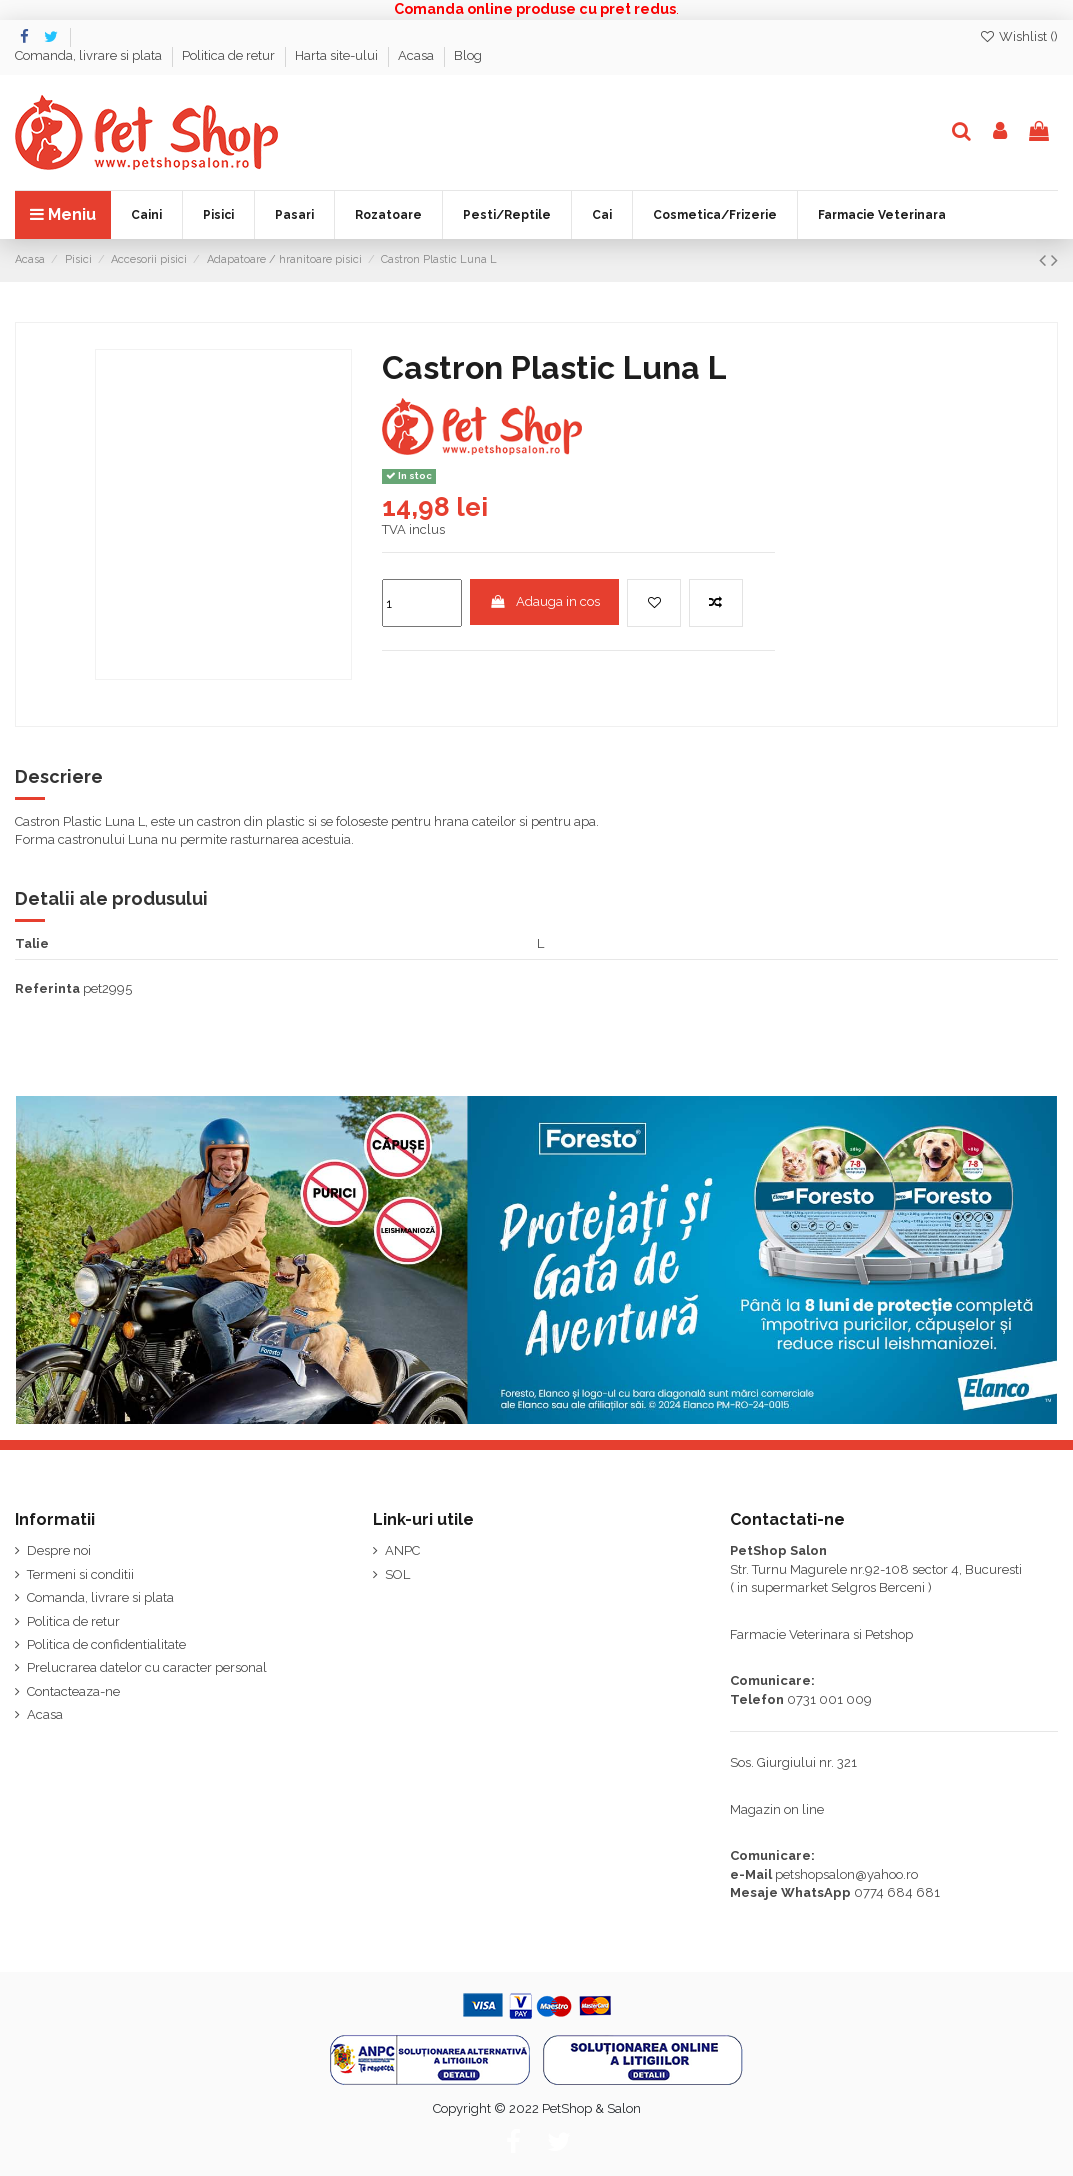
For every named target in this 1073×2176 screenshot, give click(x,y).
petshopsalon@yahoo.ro (846, 1874)
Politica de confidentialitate (106, 1644)
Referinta (47, 988)
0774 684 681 (897, 1892)
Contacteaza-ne (73, 1691)
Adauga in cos (545, 601)
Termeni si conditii (80, 1574)
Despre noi (59, 1550)
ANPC (402, 1550)
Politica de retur (230, 55)
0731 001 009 (829, 1699)
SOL (397, 1574)
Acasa (417, 55)
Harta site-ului (338, 55)
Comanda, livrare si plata (90, 55)
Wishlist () (1018, 36)
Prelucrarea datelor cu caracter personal (147, 1667)
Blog (468, 55)
